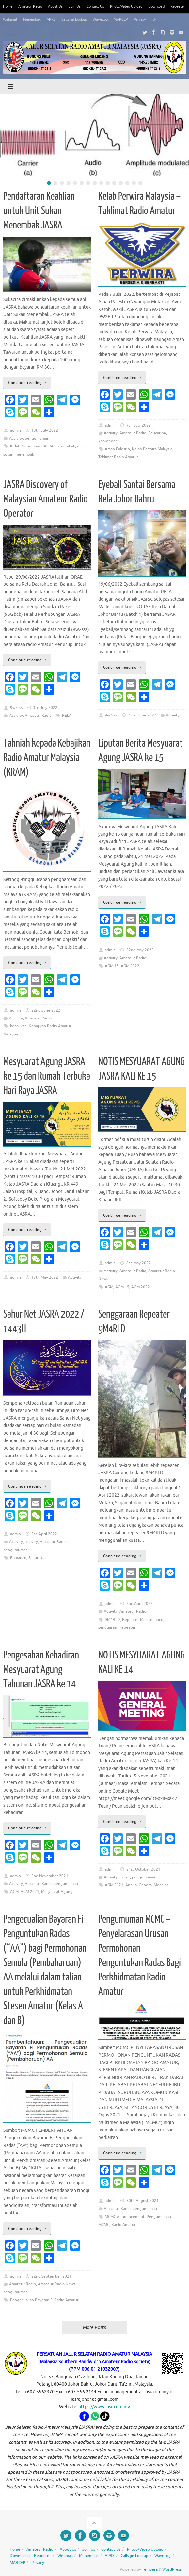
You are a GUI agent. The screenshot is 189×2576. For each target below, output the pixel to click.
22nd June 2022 (45, 1010)
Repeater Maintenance (142, 1619)
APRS (51, 19)
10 (108, 183)
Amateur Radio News (56, 2284)
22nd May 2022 (140, 949)
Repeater (177, 6)
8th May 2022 (138, 1263)
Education (157, 433)
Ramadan (18, 1557)
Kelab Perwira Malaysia (152, 449)
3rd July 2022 (45, 707)
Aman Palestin (117, 449)
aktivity (31, 1541)
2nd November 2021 (49, 1875)
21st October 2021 (143, 1869)
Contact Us (95, 6)
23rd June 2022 (142, 715)
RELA (66, 715)
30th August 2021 (142, 2200)
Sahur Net (37, 1557)
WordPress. (172, 2569)
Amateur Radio (30, 6)
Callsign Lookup (74, 19)
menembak (65, 446)
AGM (109, 1286)
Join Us (75, 6)
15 (140, 183)
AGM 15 (112, 965)
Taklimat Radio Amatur (118, 457)
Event (124, 1877)
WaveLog (100, 19)
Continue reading (28, 382)
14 (134, 183)
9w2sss (16, 707)
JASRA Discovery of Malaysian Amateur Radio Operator (45, 499)
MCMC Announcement (125, 2216)
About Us (55, 6)
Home (7, 6)
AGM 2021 (30, 1891)
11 (114, 183)
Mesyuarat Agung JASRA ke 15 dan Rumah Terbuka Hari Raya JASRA (46, 1076)
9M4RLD (112, 1619)
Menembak (32, 19)
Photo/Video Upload (126, 6)
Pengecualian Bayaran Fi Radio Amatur (44, 2300)
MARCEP (121, 19)
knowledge (108, 441)
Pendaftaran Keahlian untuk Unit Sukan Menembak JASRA (39, 211)
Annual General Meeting (147, 1885)
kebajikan (18, 1026)
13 (127, 183)
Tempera (150, 2569)
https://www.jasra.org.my (104, 2407)
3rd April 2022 (44, 1534)
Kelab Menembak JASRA (32, 446)
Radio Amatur (123, 2224)
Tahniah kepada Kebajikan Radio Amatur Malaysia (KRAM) (46, 757)
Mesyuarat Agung (56, 1891)
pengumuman (37, 438)
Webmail (10, 19)
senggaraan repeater (117, 1627)
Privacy (140, 19)
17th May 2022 (44, 1277)
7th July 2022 (138, 425)
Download (156, 6)
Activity (16, 438)
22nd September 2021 (51, 2276)
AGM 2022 (130, 965)
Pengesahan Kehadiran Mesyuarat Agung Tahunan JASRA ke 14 (41, 1669)
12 (121, 183)
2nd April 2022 (139, 1603)
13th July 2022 (44, 430)
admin (15, 430)
